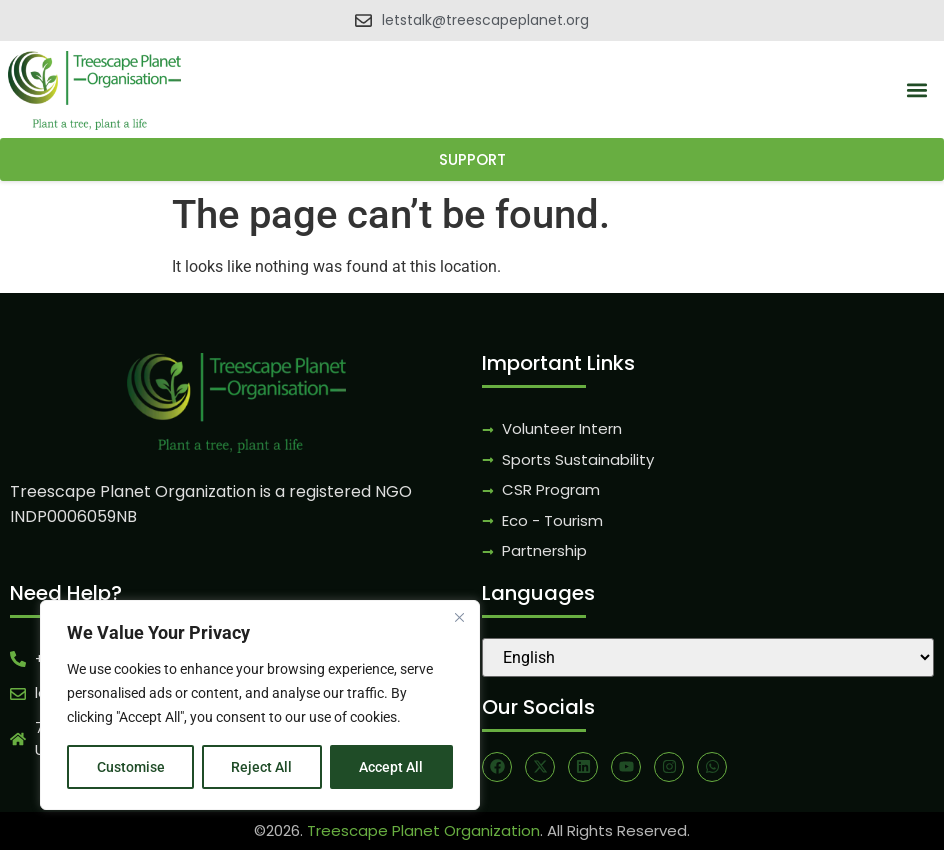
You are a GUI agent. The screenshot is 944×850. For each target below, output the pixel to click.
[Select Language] (708, 657)
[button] (917, 90)
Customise (131, 767)
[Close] (459, 617)
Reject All (262, 767)
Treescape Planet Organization (423, 830)
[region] (260, 705)
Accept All (392, 767)
